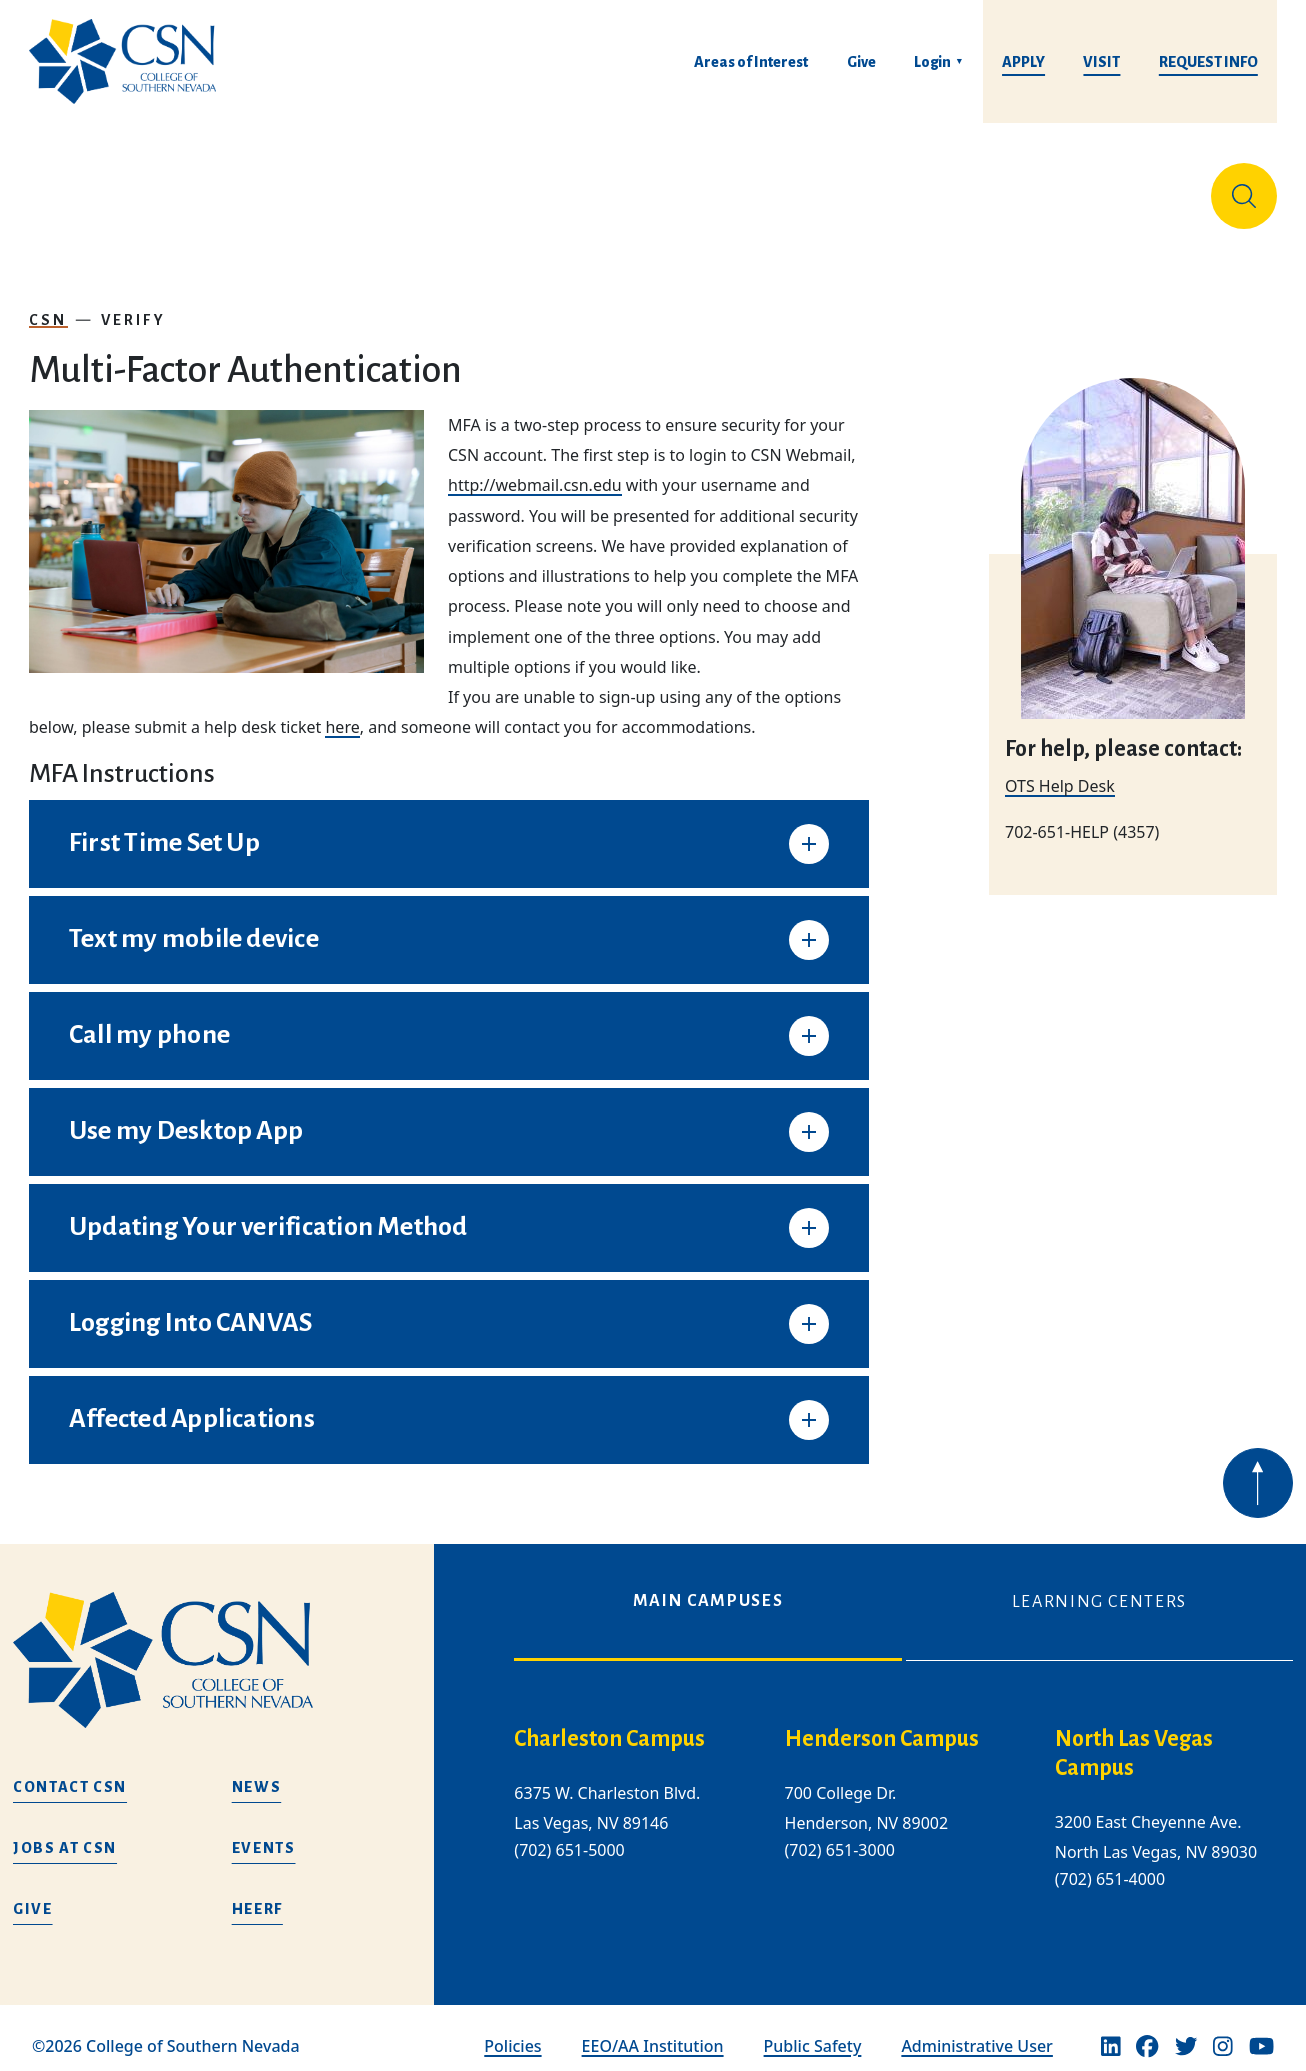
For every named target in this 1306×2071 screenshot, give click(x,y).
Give (861, 62)
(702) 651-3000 (840, 1834)
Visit (1101, 62)
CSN (48, 304)
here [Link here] (342, 711)
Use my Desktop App (186, 1115)
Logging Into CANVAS (190, 1307)
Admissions (473, 188)
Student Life (894, 188)
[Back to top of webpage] (1258, 1536)
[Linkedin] (1111, 2030)
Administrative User (977, 2030)
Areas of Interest (751, 62)
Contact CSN (70, 1771)
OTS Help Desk (1060, 845)
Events (264, 1832)
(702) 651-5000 (569, 1834)
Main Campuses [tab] (708, 1585)
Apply (1023, 62)
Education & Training (270, 188)
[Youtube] (1261, 2030)
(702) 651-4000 (1110, 1863)
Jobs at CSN (65, 1832)
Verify (133, 304)
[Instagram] (1223, 2030)
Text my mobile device (194, 923)
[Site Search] (1244, 188)
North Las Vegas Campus (1134, 1737)
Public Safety (813, 2030)
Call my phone (149, 1019)
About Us (81, 188)
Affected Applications (192, 1403)
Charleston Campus (609, 1723)
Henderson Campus (882, 1723)
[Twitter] (1186, 2030)
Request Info (1208, 62)
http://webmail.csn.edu (535, 469)
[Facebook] (1147, 2030)
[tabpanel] (903, 1808)
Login (932, 62)
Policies (512, 2030)
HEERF (257, 1893)
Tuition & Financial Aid (681, 188)
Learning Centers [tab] (1099, 1586)
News (257, 1771)
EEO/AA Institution (653, 2030)
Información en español (1087, 188)
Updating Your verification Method (268, 1211)
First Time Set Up (164, 827)
